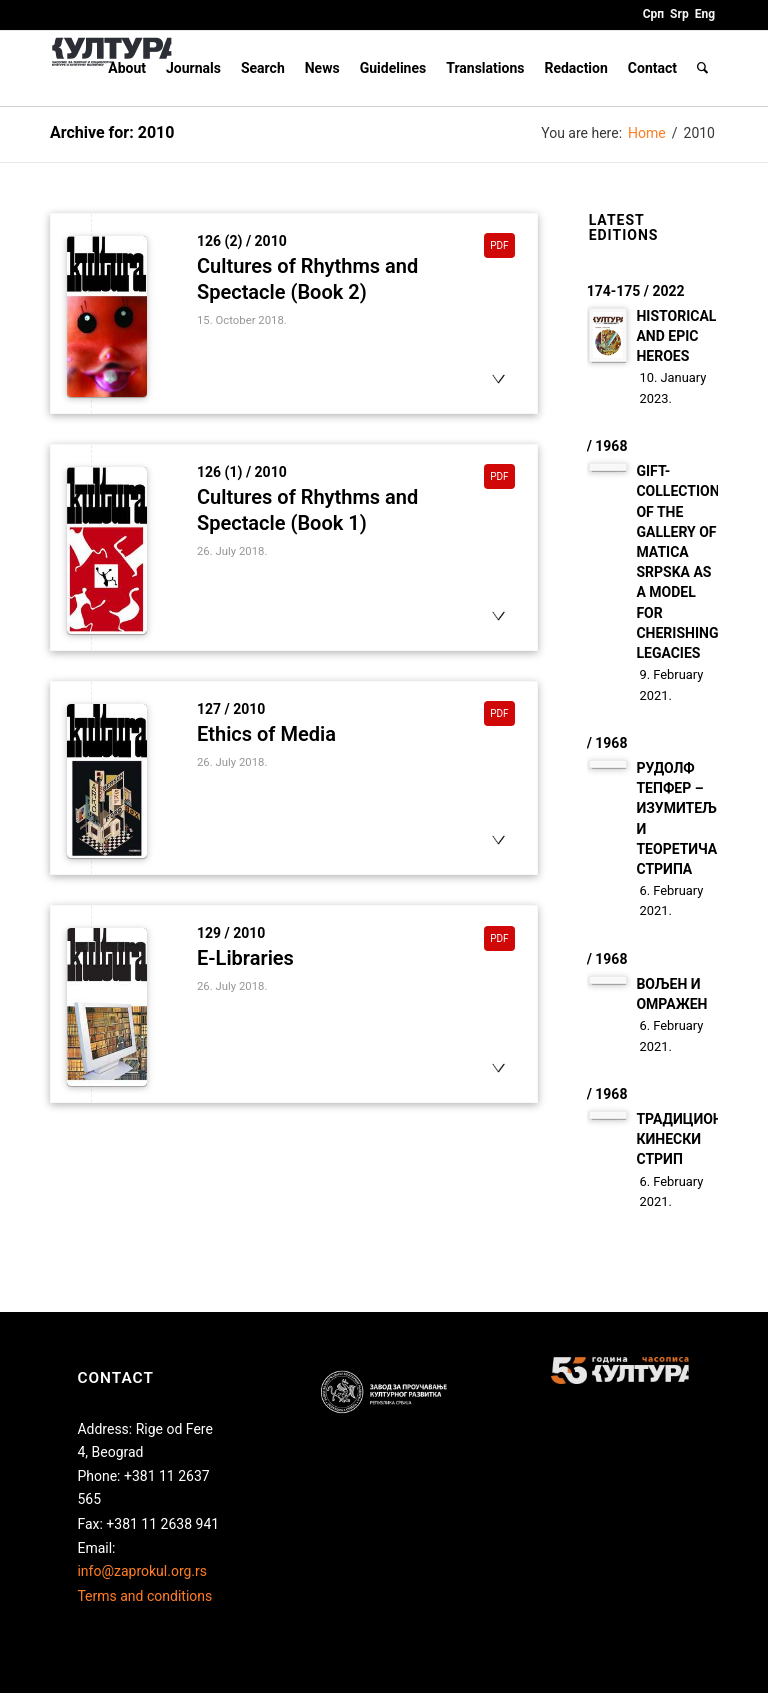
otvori (498, 398)
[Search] (702, 68)
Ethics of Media (266, 734)
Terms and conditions (144, 1596)
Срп (653, 14)
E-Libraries (245, 958)
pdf (504, 244)
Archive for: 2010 (112, 132)
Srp (679, 14)
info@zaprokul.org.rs (142, 1571)
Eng (705, 14)
